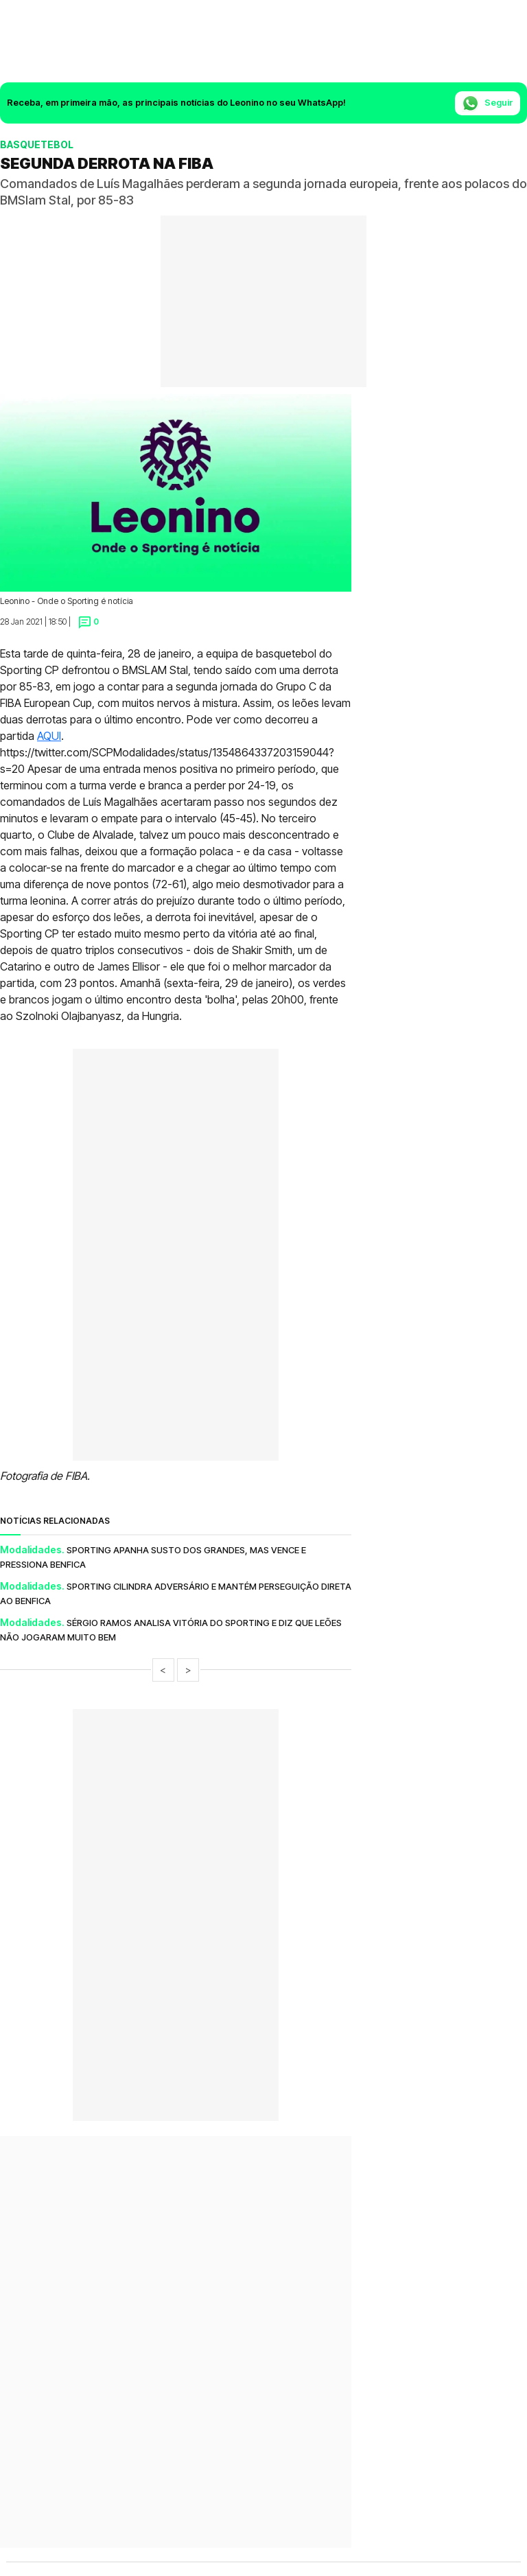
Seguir (487, 103)
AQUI (49, 736)
